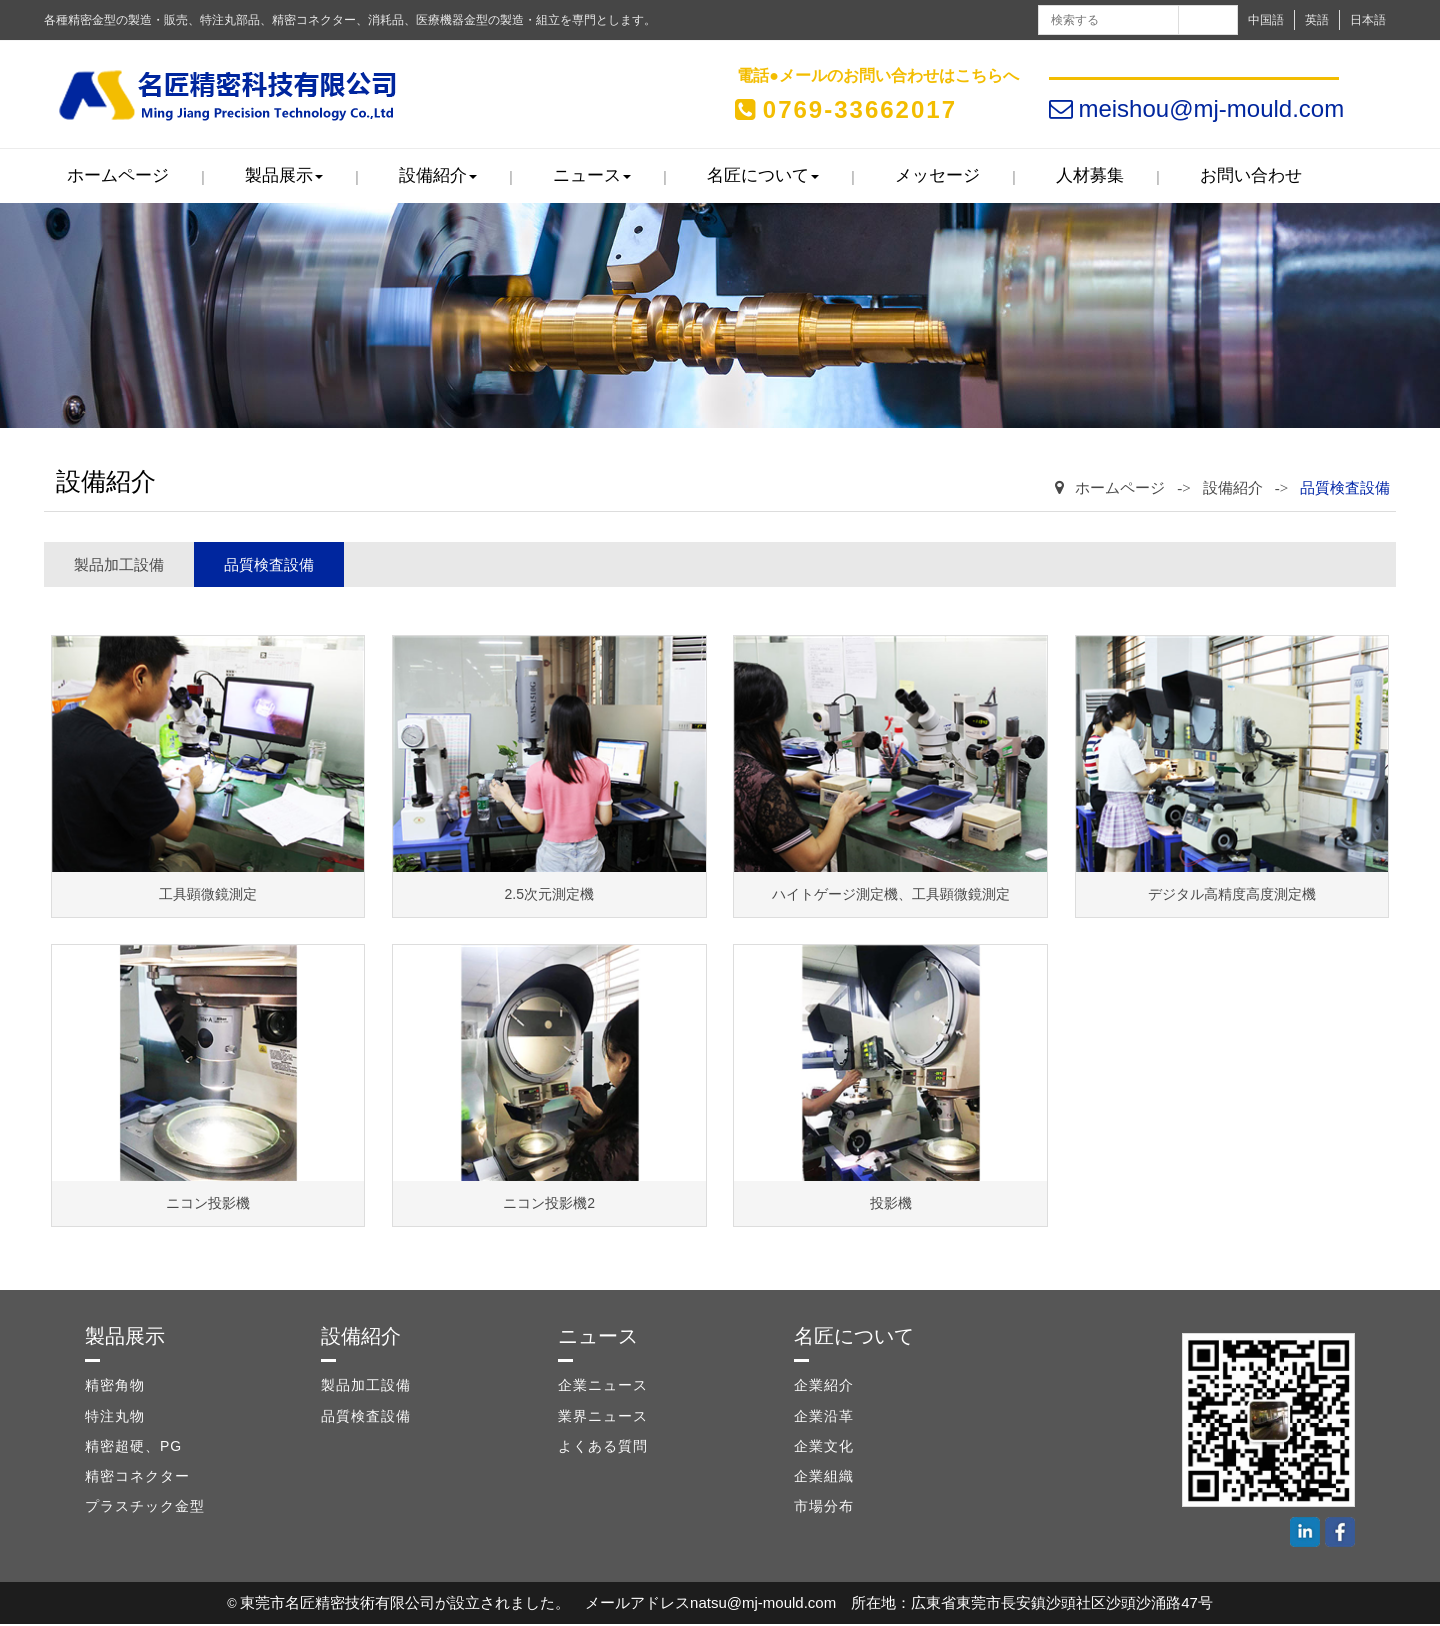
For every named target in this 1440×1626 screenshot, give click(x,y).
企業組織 (824, 1478)
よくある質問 (603, 1448)
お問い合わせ (1251, 177)
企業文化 (824, 1448)
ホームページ (118, 177)
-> (1183, 490)
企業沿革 (824, 1418)
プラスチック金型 (145, 1508)
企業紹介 (824, 1387)
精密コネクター (137, 1478)
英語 (1317, 20)
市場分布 (824, 1508)
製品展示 (284, 177)
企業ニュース (603, 1387)
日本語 (1368, 20)
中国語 (1266, 20)
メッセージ (937, 177)
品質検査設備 (1345, 490)
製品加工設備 (119, 566)
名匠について (763, 177)
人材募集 (1090, 177)
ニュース (592, 177)
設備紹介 (438, 177)
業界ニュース (603, 1418)
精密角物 (115, 1387)
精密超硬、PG (133, 1448)
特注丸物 (115, 1418)
